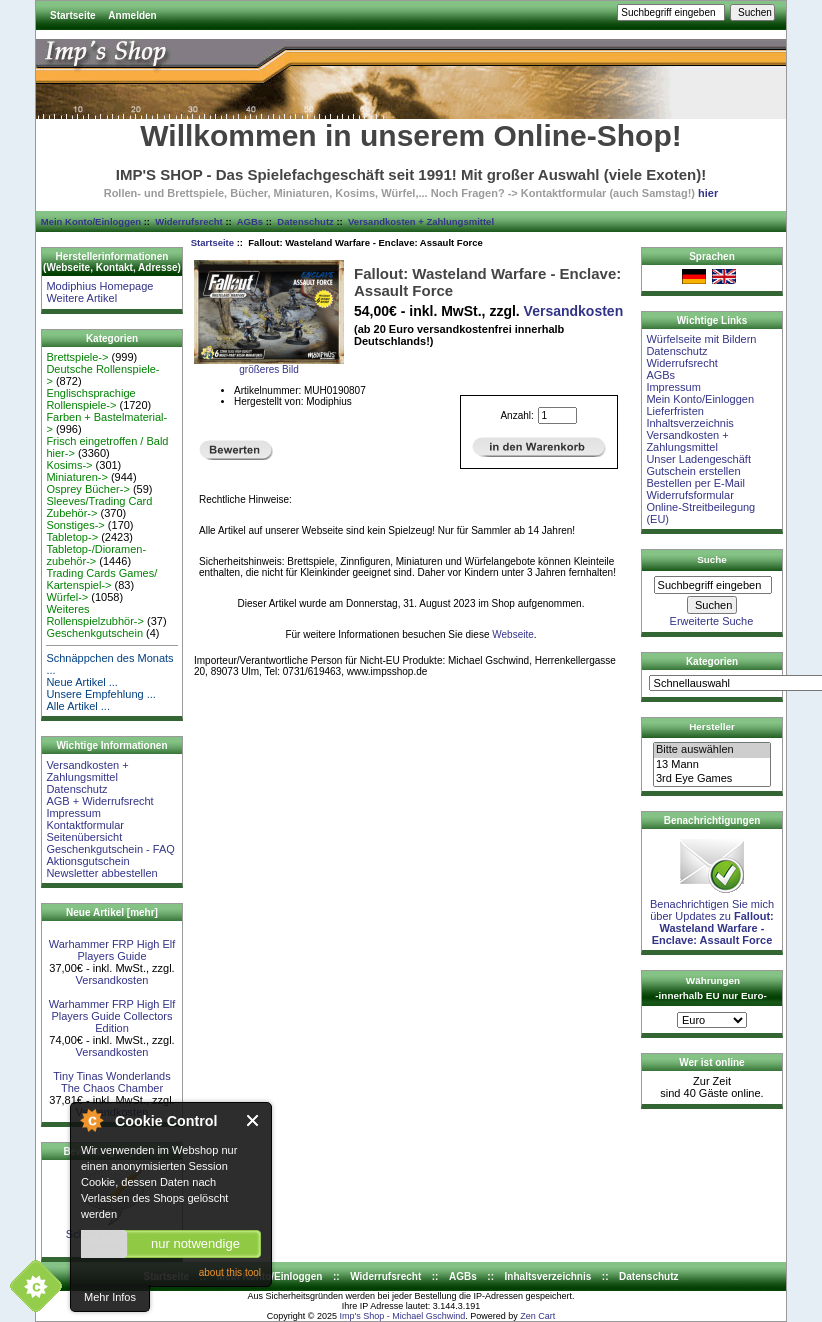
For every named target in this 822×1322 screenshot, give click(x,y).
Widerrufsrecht (188, 221)
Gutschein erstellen (693, 471)
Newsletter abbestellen (101, 873)
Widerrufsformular (689, 495)
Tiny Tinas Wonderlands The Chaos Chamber (111, 1082)
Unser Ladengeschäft (698, 459)
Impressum (73, 813)
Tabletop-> (72, 537)
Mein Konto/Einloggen (91, 221)
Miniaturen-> (76, 477)
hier (708, 193)
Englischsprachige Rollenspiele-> (90, 399)
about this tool (230, 1272)
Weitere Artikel (81, 298)
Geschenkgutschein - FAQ (110, 849)
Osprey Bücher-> (87, 489)
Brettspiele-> (77, 357)
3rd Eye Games (712, 779)
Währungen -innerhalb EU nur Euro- (710, 988)
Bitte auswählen (712, 750)
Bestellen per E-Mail (695, 483)
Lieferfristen (674, 411)
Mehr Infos (110, 1297)
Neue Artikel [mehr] (112, 912)
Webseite (513, 634)
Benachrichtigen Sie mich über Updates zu (712, 917)
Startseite (73, 15)
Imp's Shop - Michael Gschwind (402, 1316)
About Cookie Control (91, 1120)
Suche (712, 559)
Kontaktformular (85, 825)
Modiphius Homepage (99, 286)
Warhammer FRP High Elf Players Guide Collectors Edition (112, 1016)
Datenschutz (305, 221)
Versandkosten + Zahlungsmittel (421, 221)
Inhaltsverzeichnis (689, 423)
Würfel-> (67, 597)
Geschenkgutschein (94, 633)
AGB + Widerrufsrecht (99, 801)
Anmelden (132, 15)
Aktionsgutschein (87, 861)
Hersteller (712, 726)
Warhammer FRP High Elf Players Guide (112, 950)
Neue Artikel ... (82, 682)
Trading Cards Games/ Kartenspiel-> (101, 579)
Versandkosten (112, 980)
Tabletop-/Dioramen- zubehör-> (96, 555)
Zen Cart (537, 1316)
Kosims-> (69, 465)
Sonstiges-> (75, 525)
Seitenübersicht (84, 837)
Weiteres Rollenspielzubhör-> (95, 615)
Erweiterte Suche (712, 621)
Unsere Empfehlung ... (100, 694)
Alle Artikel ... (78, 706)
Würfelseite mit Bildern (701, 339)
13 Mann (712, 765)
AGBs (250, 221)
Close (253, 1120)
